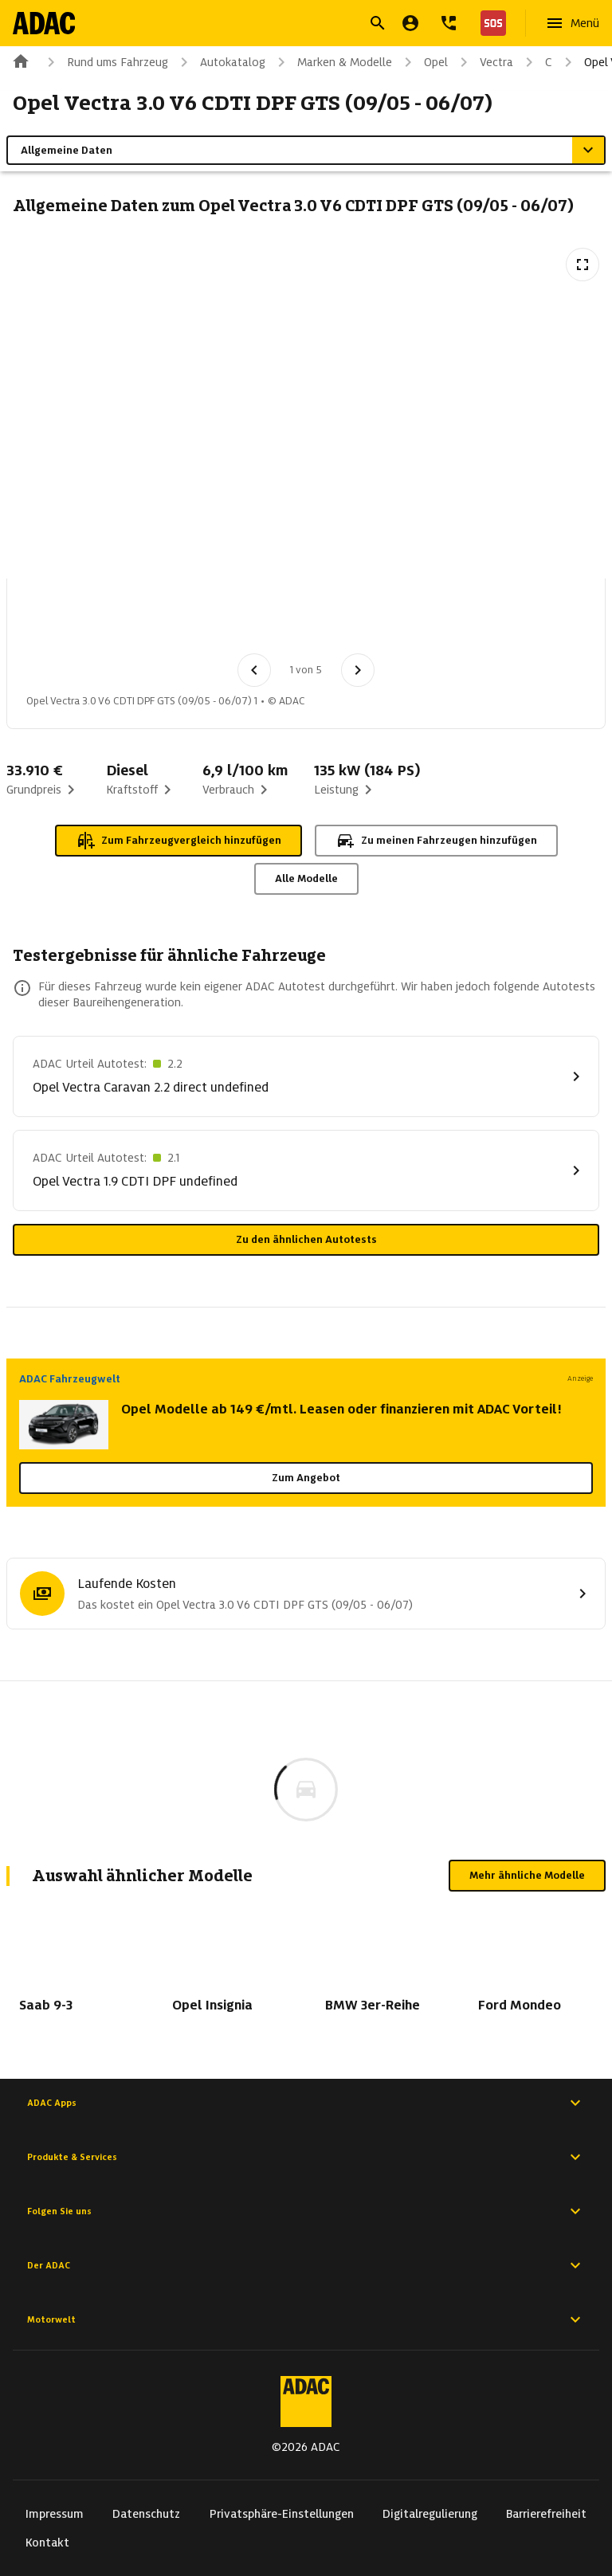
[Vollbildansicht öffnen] (582, 264)
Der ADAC (306, 2265)
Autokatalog (220, 62)
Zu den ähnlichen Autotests (306, 1239)
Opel (423, 62)
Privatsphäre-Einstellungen (282, 2514)
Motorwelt (306, 2319)
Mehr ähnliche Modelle (527, 1875)
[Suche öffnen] (378, 23)
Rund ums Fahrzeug (104, 62)
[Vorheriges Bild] (254, 670)
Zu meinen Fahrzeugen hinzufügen (436, 840)
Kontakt (47, 2542)
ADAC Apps (306, 2102)
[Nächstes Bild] (358, 670)
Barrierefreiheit (546, 2514)
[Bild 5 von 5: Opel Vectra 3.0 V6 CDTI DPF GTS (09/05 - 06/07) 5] (389, 621)
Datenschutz (146, 2514)
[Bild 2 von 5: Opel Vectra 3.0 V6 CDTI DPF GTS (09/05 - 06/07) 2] (141, 621)
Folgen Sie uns (306, 2211)
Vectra (483, 62)
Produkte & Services (306, 2156)
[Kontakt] (448, 23)
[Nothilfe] (490, 23)
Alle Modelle (306, 878)
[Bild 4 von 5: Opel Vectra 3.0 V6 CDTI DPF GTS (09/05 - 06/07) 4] (307, 621)
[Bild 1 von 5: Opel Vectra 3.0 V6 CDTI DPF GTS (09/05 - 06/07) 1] (58, 621)
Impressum (55, 2514)
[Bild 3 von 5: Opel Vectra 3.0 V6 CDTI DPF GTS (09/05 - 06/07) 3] (224, 621)
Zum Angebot (306, 1477)
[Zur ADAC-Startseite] (45, 23)
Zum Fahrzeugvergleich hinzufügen (178, 840)
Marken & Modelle (332, 62)
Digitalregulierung (429, 2514)
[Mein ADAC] (410, 23)
